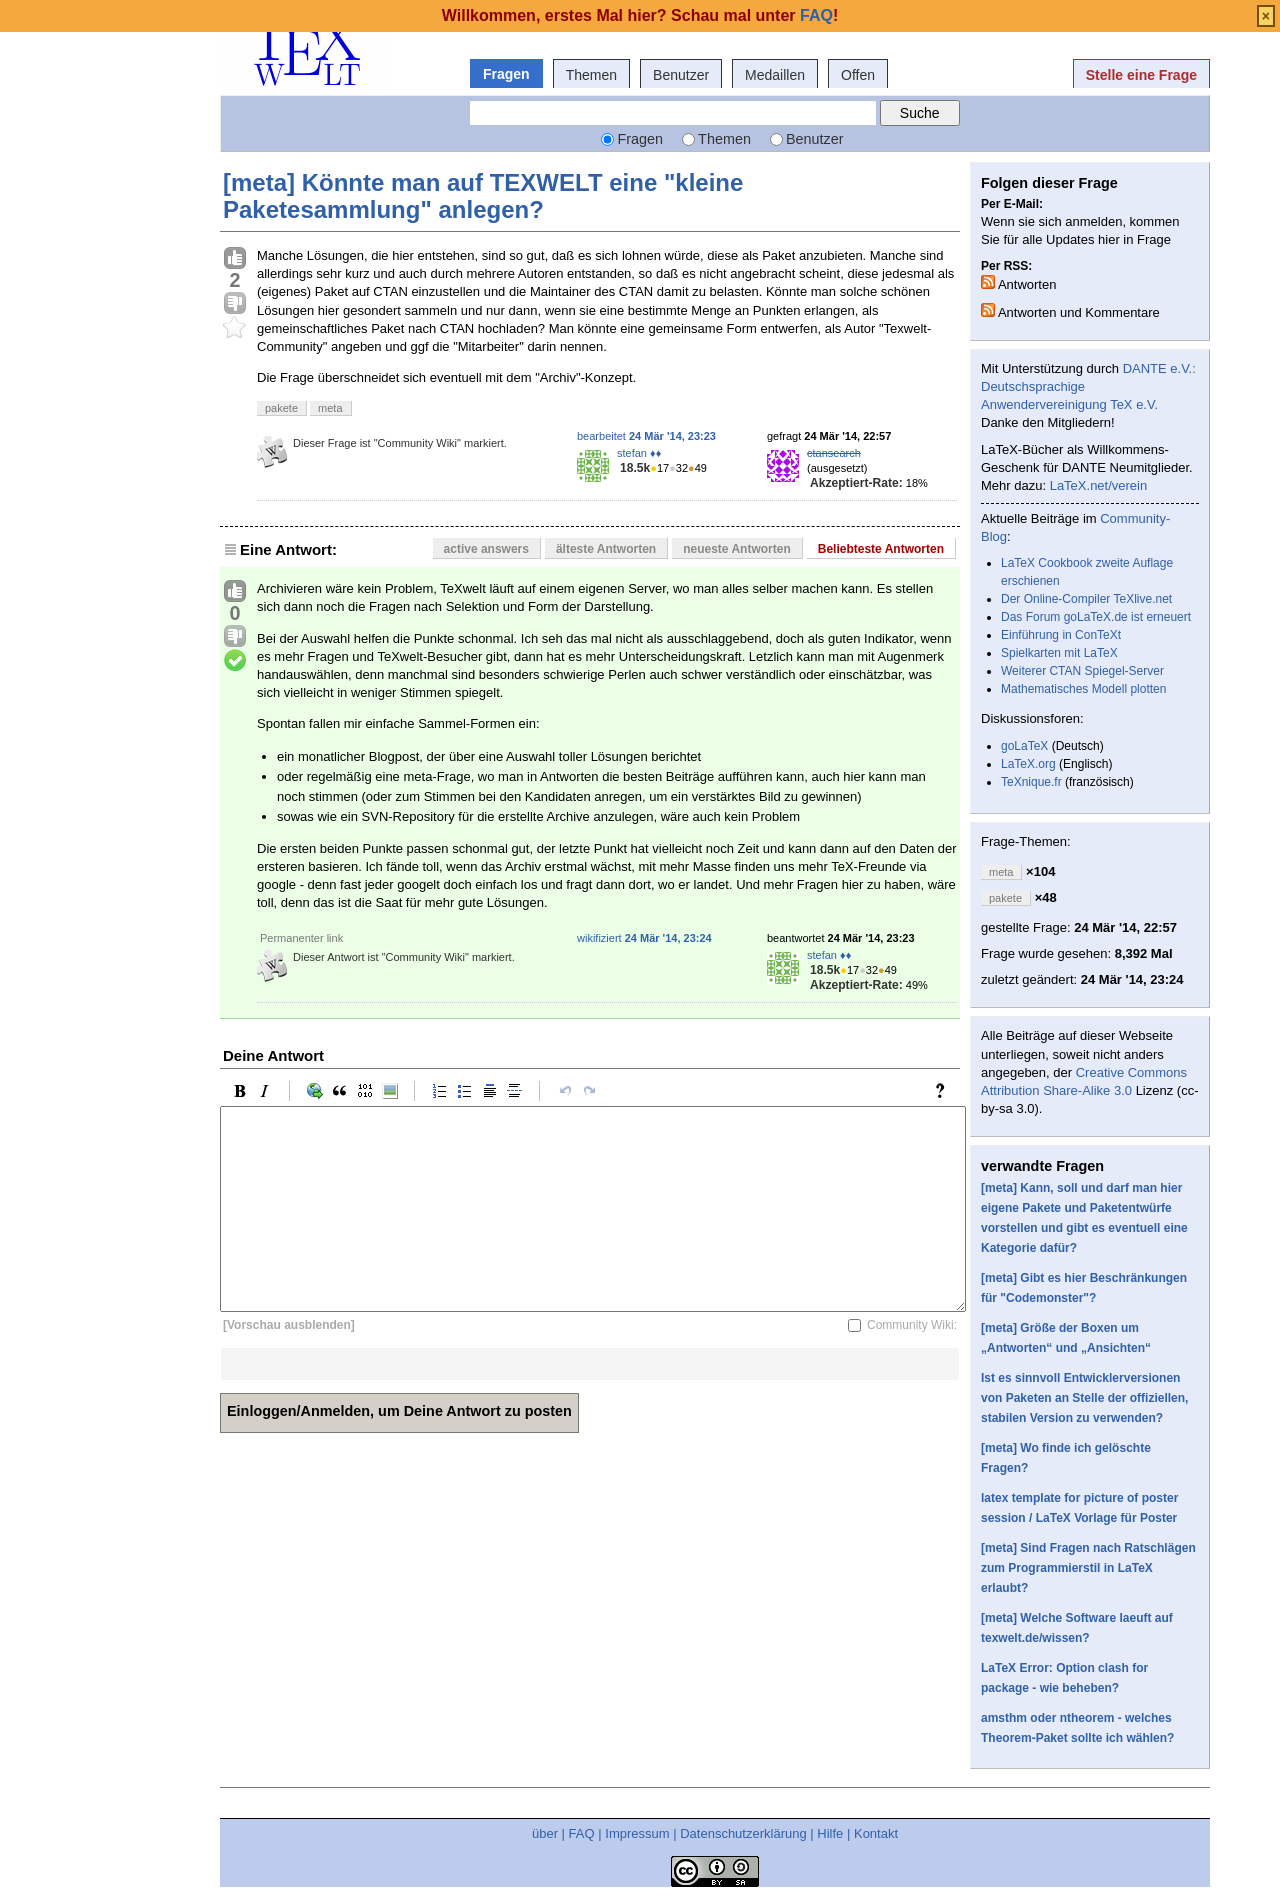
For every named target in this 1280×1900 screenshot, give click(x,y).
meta (330, 408)
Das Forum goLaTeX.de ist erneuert (1096, 617)
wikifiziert (644, 938)
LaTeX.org (1028, 764)
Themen (591, 75)
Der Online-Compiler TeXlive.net (1086, 599)
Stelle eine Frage (1141, 75)
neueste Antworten (737, 549)
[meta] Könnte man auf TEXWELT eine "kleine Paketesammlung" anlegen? (483, 195)
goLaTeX (1024, 746)
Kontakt (876, 1833)
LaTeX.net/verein (1099, 485)
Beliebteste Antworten (881, 549)
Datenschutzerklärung (743, 1833)
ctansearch (834, 453)
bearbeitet (646, 436)
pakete (281, 408)
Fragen (506, 74)
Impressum (637, 1833)
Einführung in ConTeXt (1061, 635)
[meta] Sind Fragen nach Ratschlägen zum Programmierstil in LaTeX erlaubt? (1088, 1568)
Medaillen (775, 75)
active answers (486, 549)
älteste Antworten (606, 549)
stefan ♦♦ (639, 453)
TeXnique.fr (1031, 782)
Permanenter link (301, 938)
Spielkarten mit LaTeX (1059, 653)
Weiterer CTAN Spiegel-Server (1082, 671)
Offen (858, 75)
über (545, 1833)
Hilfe (830, 1833)
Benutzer (681, 75)
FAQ (582, 1833)
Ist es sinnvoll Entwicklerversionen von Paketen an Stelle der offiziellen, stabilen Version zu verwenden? (1084, 1398)
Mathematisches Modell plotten (1083, 689)
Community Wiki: (912, 1325)
